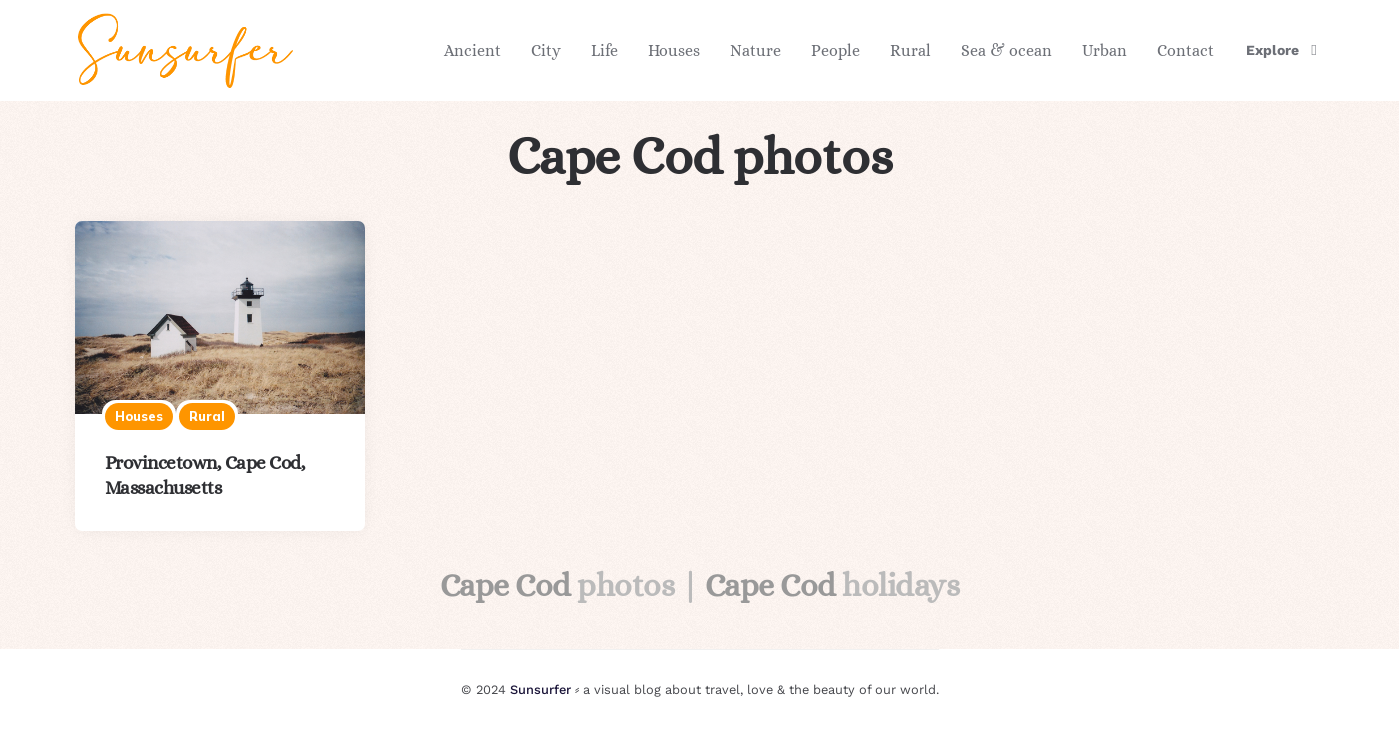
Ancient (472, 50)
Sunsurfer (540, 689)
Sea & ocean (1006, 50)
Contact (1185, 50)
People (835, 50)
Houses (674, 50)
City (546, 50)
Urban (1104, 50)
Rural (910, 50)
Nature (755, 50)
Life (604, 50)
